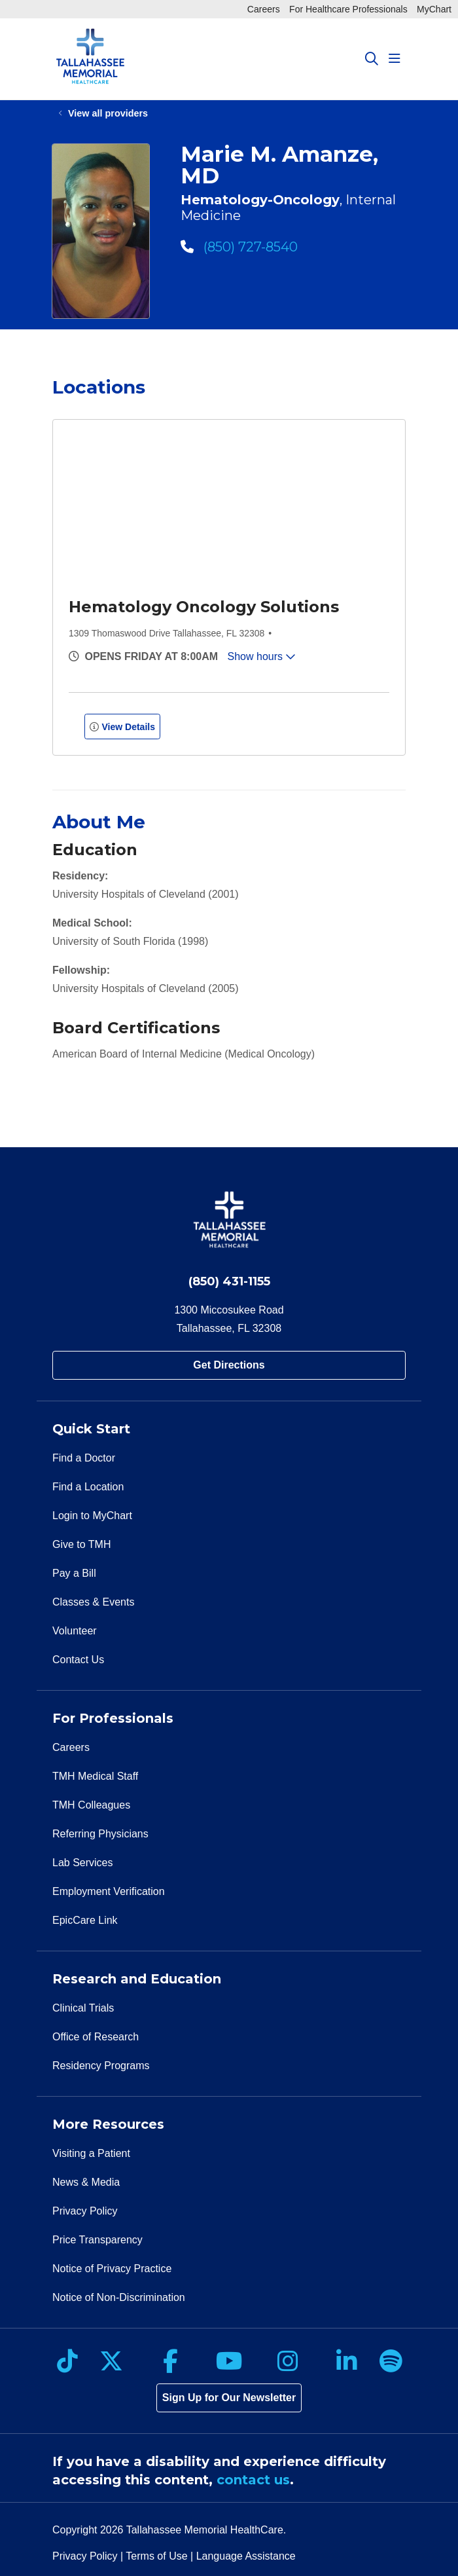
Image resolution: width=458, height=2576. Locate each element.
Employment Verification (108, 1891)
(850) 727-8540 (239, 247)
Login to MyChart (92, 1515)
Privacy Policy (85, 2211)
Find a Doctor (83, 1457)
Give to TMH (81, 1544)
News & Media (86, 2182)
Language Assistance (246, 2556)
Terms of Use (156, 2556)
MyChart (434, 9)
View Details (122, 727)
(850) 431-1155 (229, 1281)
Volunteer (74, 1630)
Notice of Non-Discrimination (118, 2297)
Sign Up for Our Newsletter (229, 2397)
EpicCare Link (85, 1920)
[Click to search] (371, 58)
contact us (253, 2480)
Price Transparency (97, 2239)
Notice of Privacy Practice (111, 2268)
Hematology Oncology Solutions (204, 606)
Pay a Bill (74, 1573)
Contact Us (78, 1659)
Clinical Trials (83, 2008)
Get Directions (228, 1365)
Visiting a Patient (91, 2153)
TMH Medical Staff (95, 1776)
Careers (263, 9)
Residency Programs (101, 2065)
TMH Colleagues (91, 1805)
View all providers (108, 113)
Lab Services (82, 1862)
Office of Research (95, 2036)
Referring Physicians (100, 1833)
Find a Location (88, 1486)
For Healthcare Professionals (348, 9)
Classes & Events (93, 1602)
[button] (397, 58)
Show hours (262, 656)
